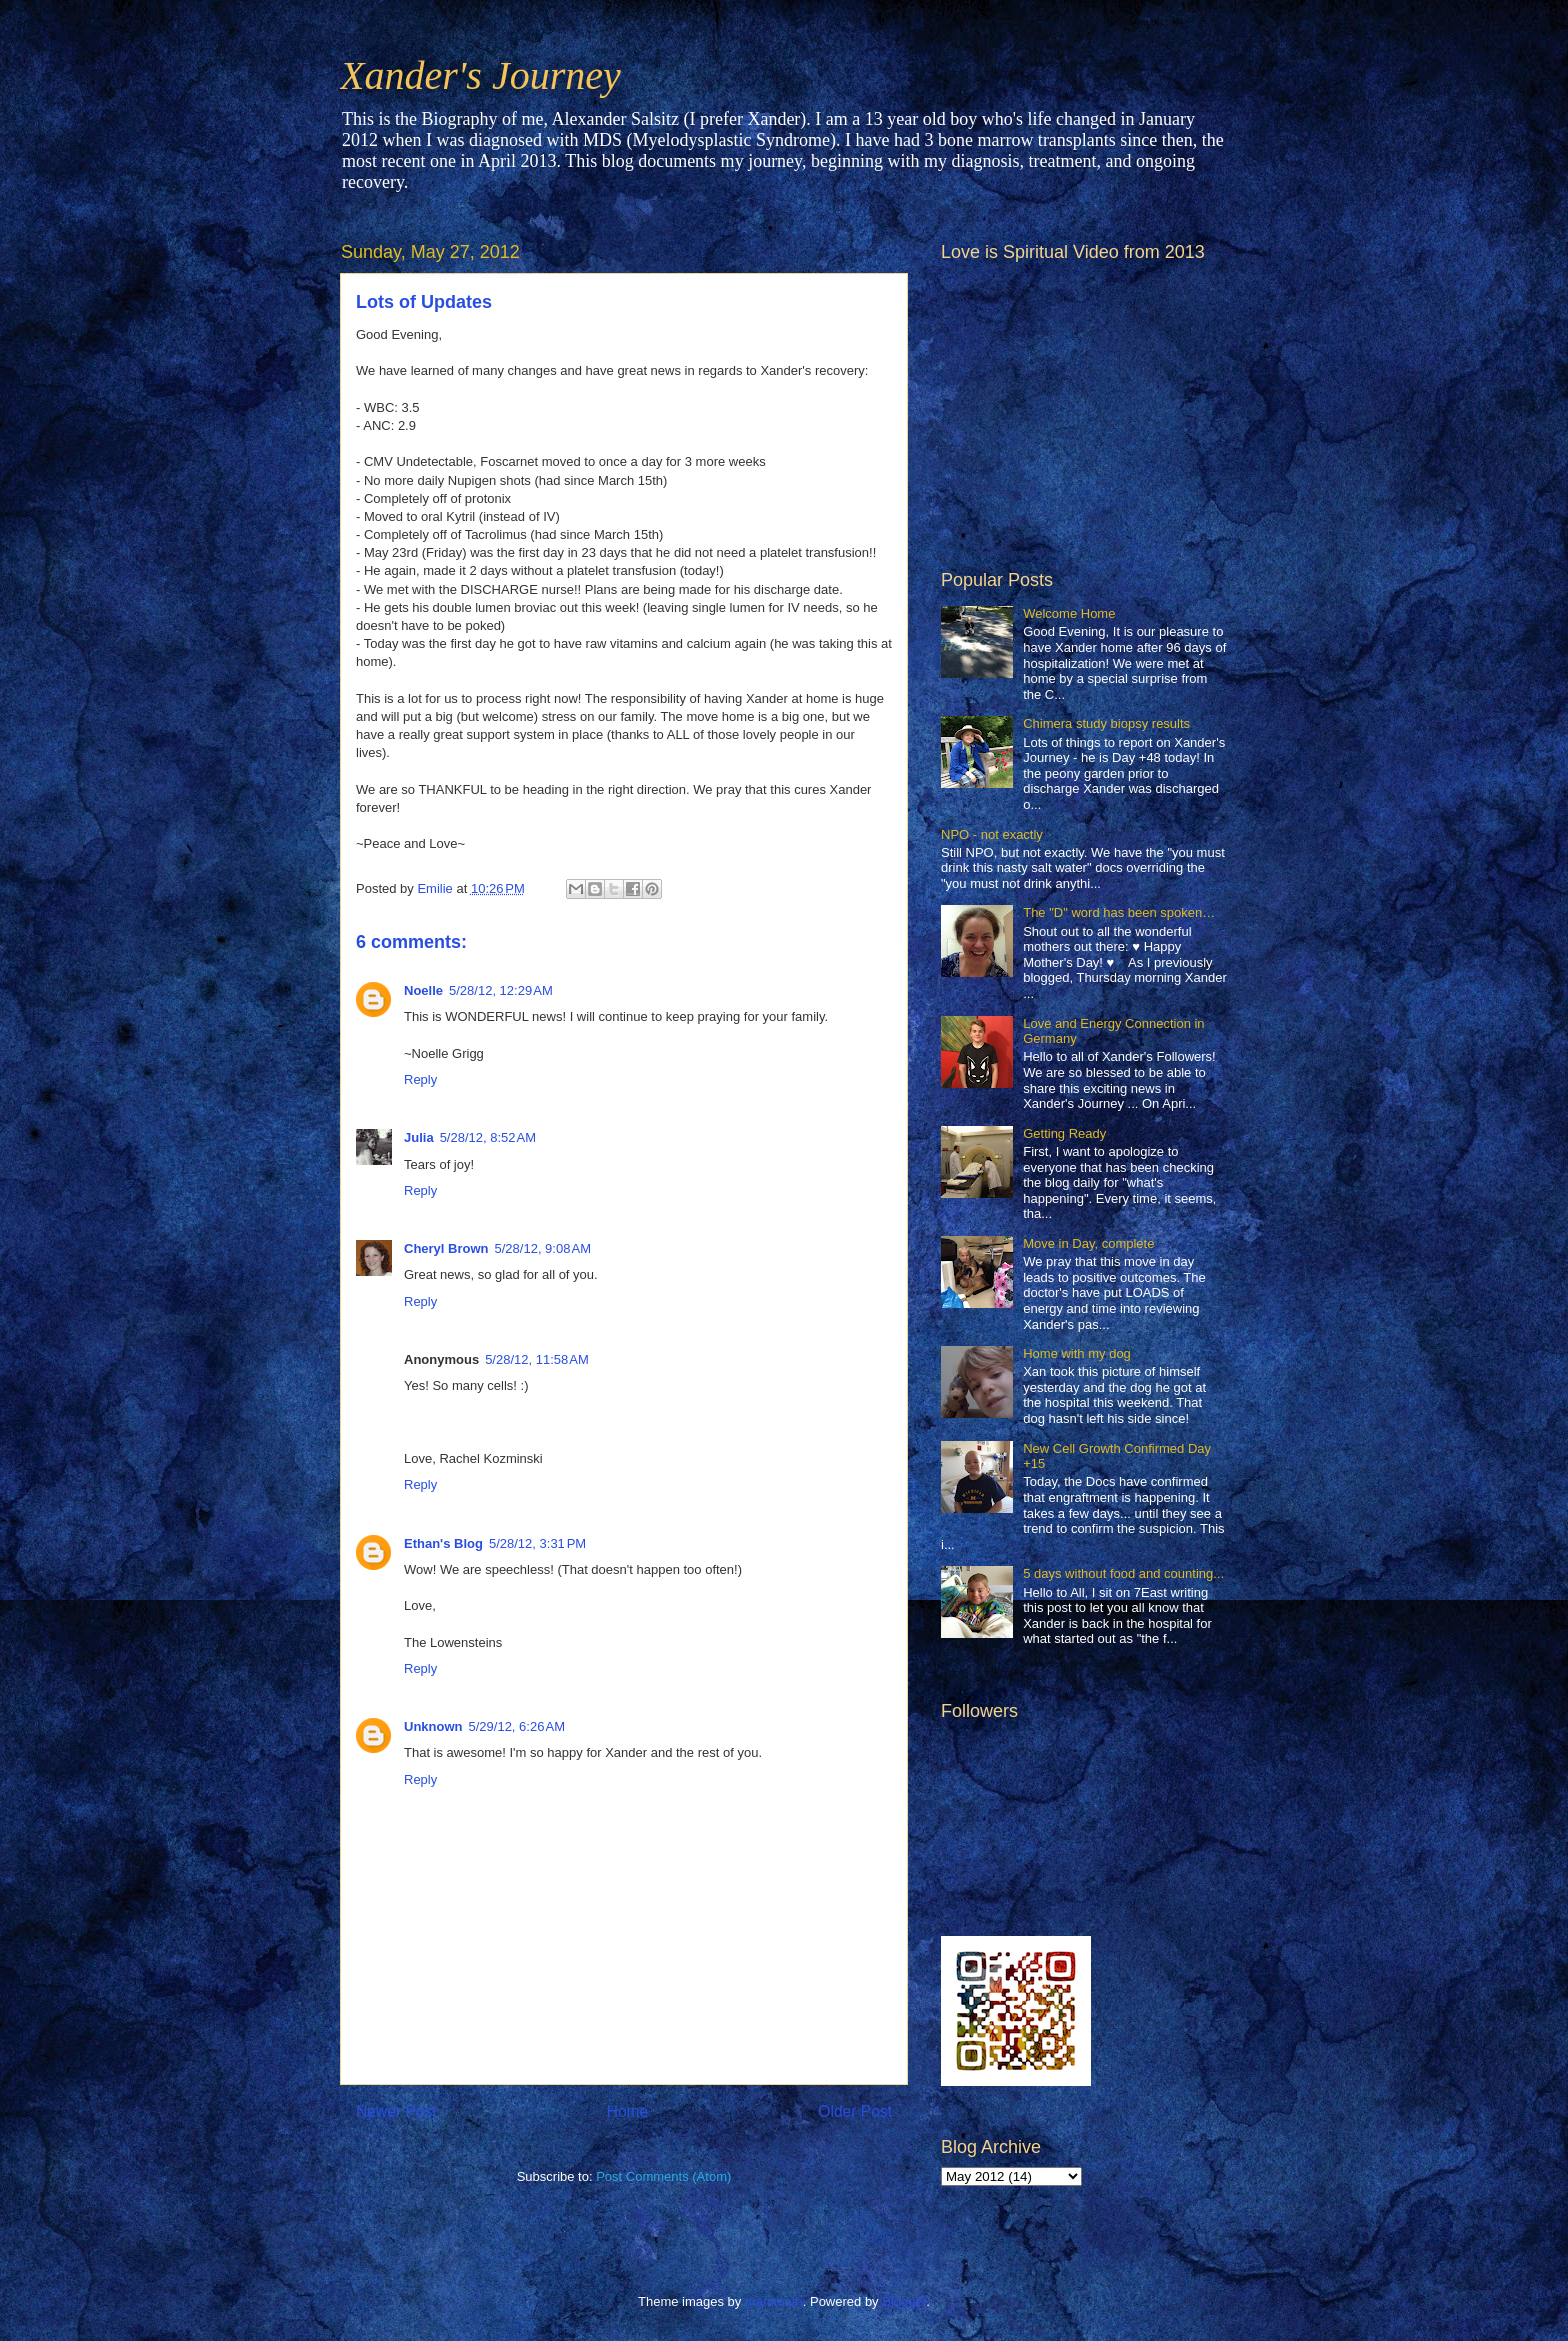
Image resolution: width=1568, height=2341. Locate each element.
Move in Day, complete (1088, 1243)
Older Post (855, 2111)
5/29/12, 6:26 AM (517, 1726)
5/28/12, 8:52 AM (488, 1137)
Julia (419, 1137)
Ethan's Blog (443, 1543)
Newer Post (396, 2111)
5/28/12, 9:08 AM (543, 1248)
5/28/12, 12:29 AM (501, 990)
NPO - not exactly (992, 834)
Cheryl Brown (446, 1248)
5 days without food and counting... (1123, 1573)
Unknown (433, 1726)
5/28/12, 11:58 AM (537, 1359)
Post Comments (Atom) (663, 2176)
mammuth (774, 2301)
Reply (420, 1079)
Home (628, 2111)
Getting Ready (1064, 1133)
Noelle (423, 990)
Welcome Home (1069, 613)
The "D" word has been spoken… (1119, 912)
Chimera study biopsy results (1106, 723)
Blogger (904, 2301)
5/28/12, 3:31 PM (537, 1543)
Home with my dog (1077, 1353)
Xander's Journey (480, 75)
